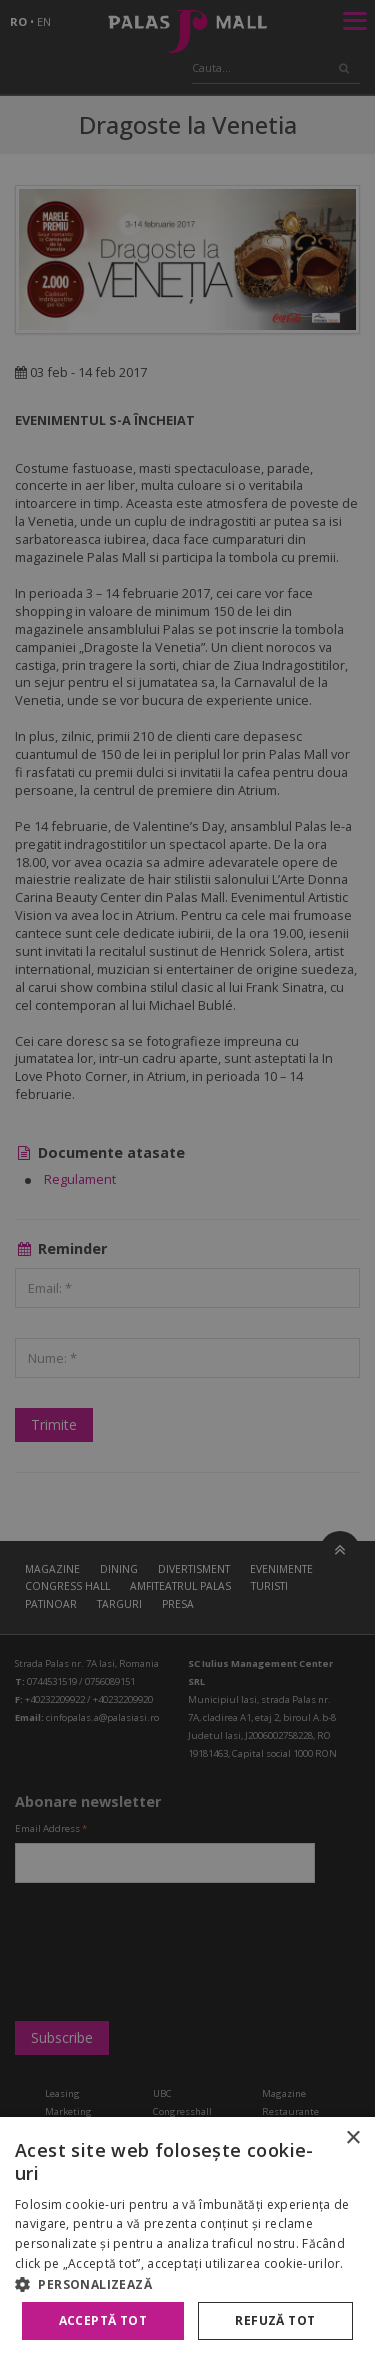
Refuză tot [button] (275, 2320)
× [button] (352, 2138)
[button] (187, 2284)
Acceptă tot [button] (103, 2320)
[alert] (187, 1180)
